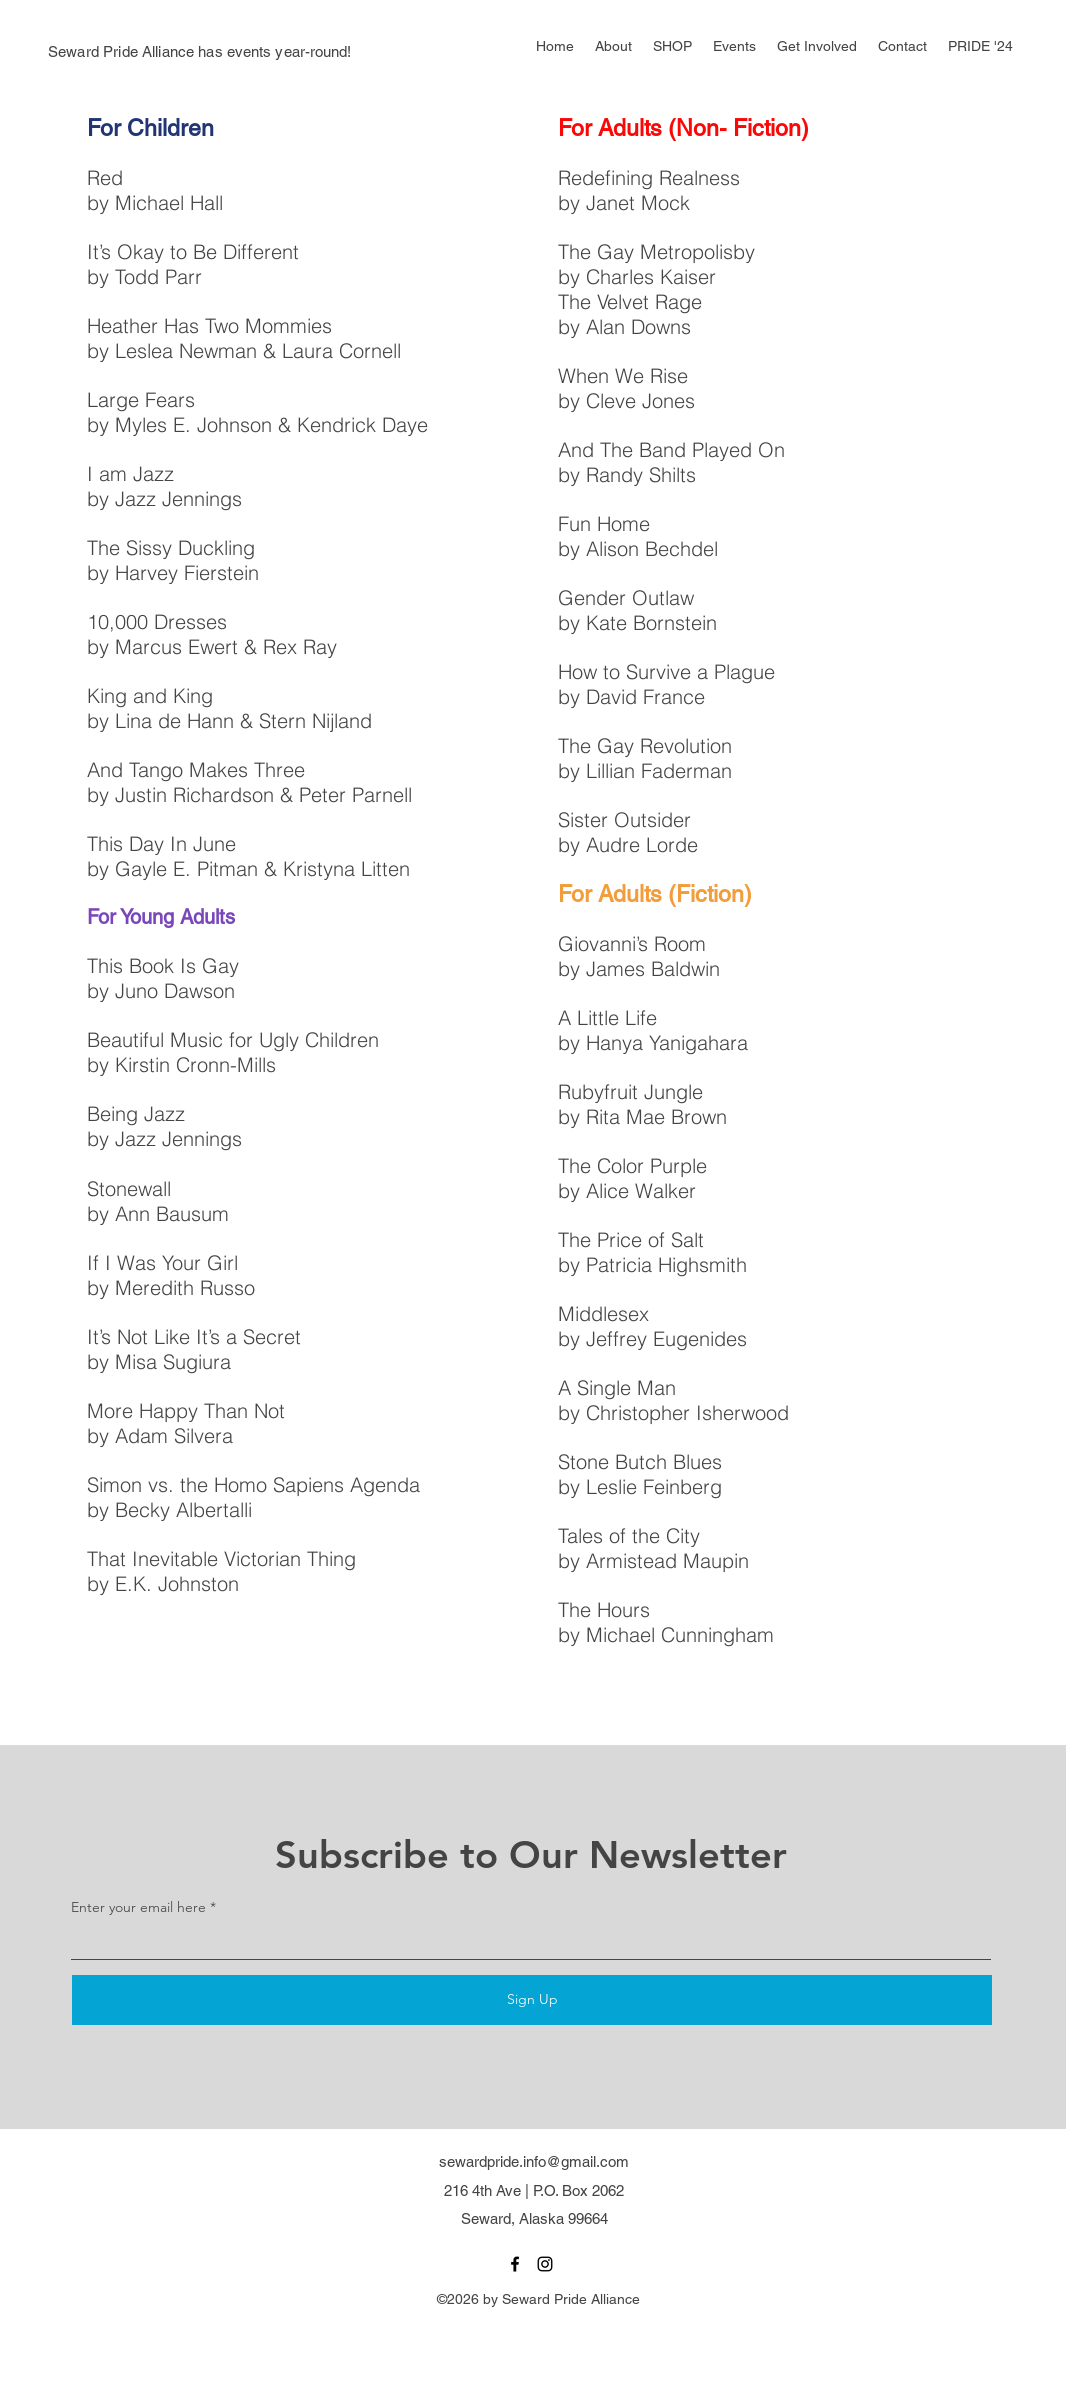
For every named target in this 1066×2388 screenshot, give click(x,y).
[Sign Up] (532, 2000)
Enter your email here (138, 1907)
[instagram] (545, 2264)
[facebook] (515, 2264)
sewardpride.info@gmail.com (534, 2161)
